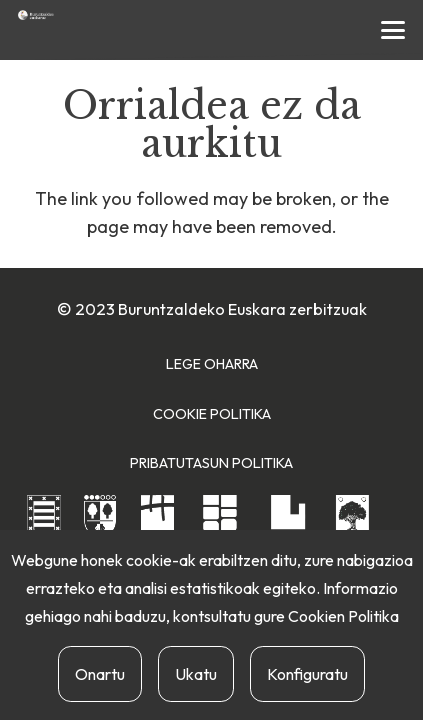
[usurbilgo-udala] (352, 521)
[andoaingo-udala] (44, 525)
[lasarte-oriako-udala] (220, 522)
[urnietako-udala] (288, 523)
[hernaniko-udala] (157, 525)
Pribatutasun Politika (211, 463)
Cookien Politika (343, 616)
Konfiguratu (307, 674)
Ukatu (196, 674)
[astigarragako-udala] (100, 526)
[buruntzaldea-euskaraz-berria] (36, 15)
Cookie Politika (212, 414)
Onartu (100, 674)
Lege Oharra (212, 364)
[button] (393, 30)
